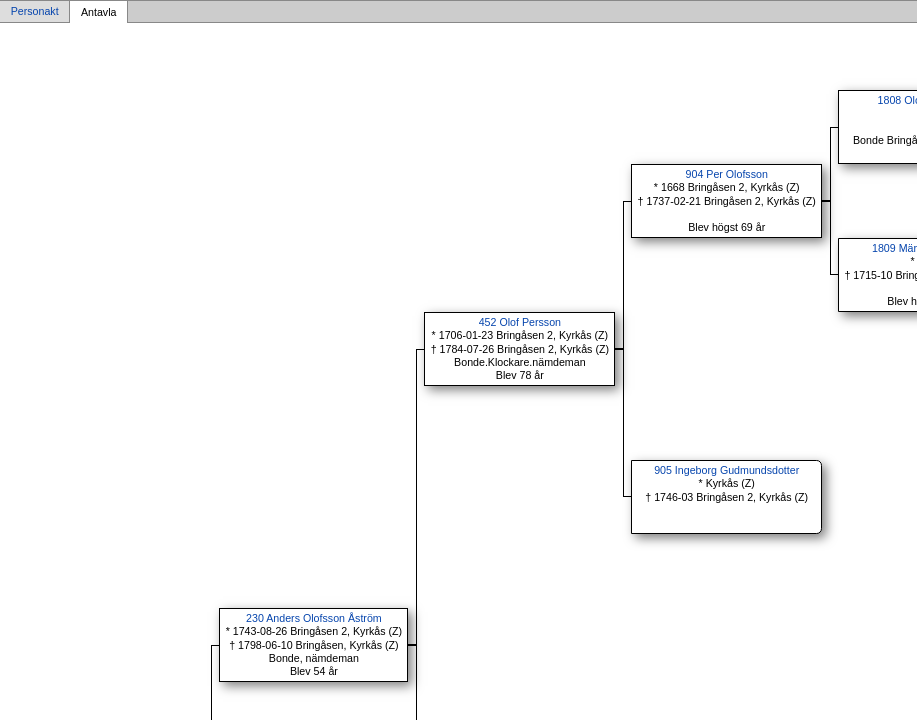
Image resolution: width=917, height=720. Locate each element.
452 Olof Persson (520, 322)
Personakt (35, 12)
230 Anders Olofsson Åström (314, 618)
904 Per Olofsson (727, 174)
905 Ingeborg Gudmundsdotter (726, 470)
